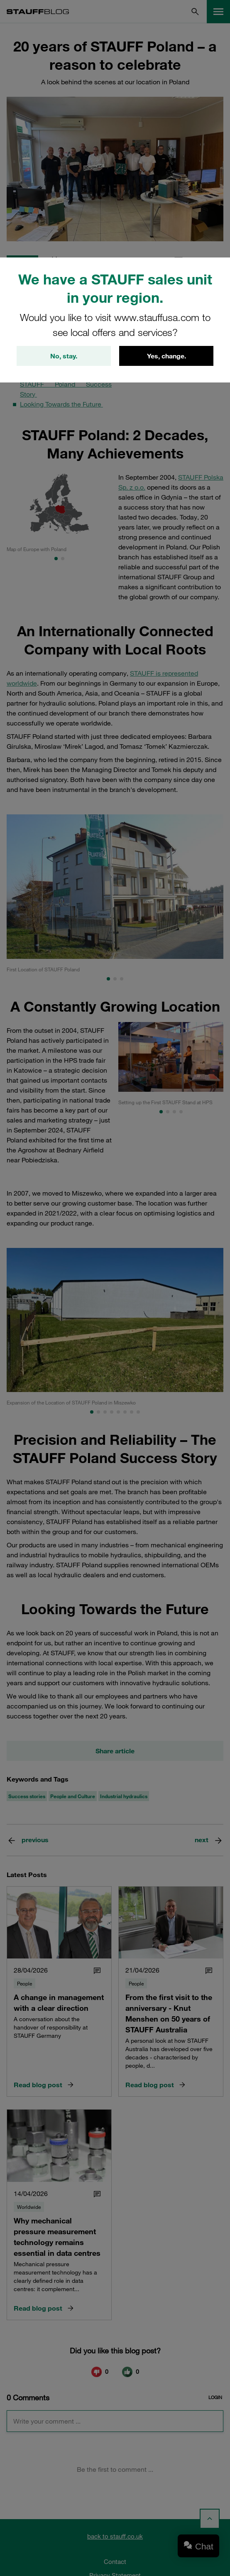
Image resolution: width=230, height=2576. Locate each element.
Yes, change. (166, 356)
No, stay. (63, 356)
